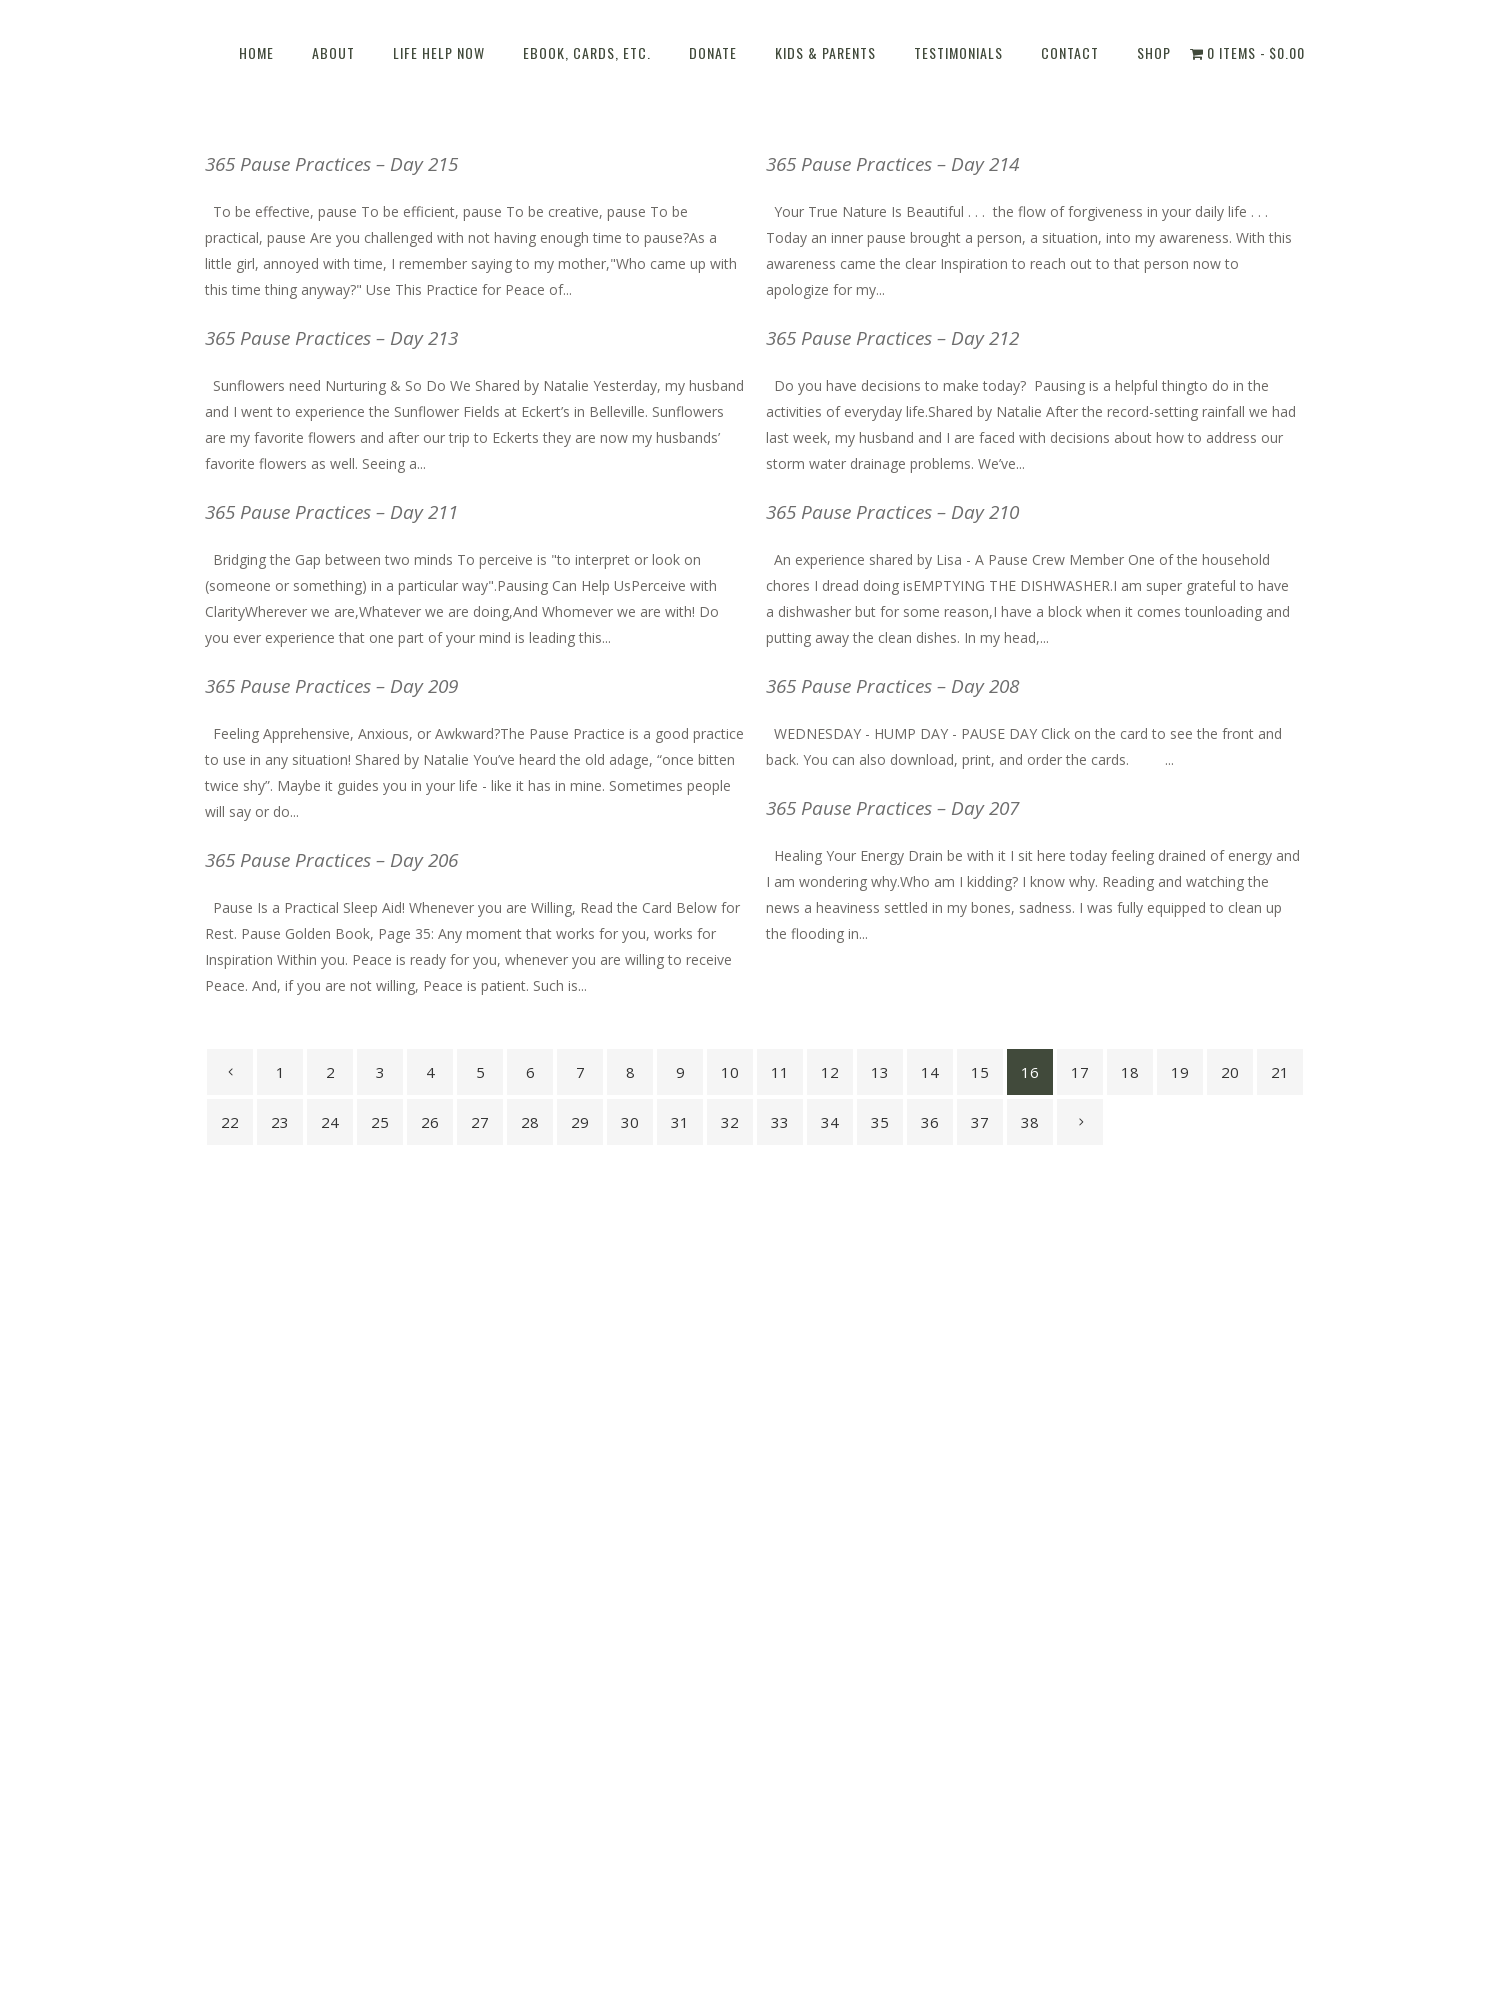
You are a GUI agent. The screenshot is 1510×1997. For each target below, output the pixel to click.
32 (730, 1122)
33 (780, 1122)
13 (880, 1072)
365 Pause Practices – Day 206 (331, 860)
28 (530, 1122)
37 (980, 1122)
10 (730, 1072)
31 (680, 1122)
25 (380, 1122)
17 (1080, 1072)
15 (980, 1072)
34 (830, 1122)
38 (1030, 1122)
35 (880, 1122)
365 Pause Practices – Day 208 (892, 686)
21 (1280, 1072)
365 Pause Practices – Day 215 (331, 164)
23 (280, 1122)
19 (1180, 1072)
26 (430, 1122)
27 (480, 1122)
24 (330, 1122)
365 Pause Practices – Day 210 (892, 512)
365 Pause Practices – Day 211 (331, 512)
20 (1230, 1072)
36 (930, 1122)
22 (230, 1122)
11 (780, 1072)
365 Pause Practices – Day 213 (331, 338)
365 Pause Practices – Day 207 (892, 808)
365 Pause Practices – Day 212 (892, 338)
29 (580, 1122)
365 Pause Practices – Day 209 (331, 686)
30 (630, 1122)
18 (1130, 1072)
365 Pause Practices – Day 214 (892, 164)
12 (830, 1072)
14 (930, 1072)
